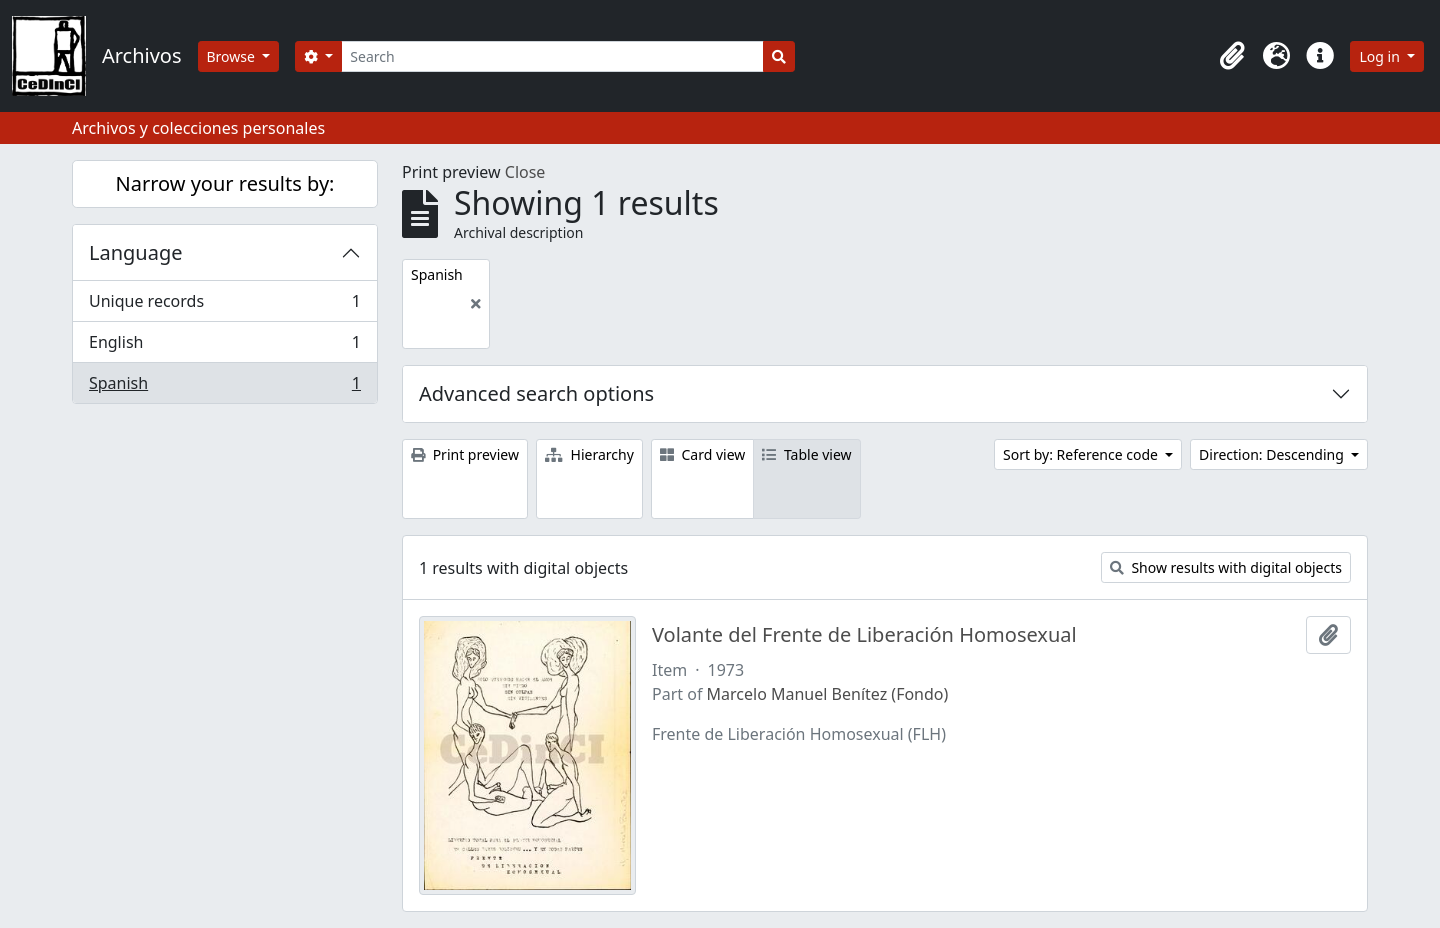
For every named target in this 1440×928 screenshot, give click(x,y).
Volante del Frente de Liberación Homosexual (864, 635)
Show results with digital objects (1226, 567)
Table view (806, 454)
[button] (1232, 56)
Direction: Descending (1273, 454)
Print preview (465, 454)
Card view (702, 454)
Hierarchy (589, 454)
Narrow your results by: (225, 183)
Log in (1381, 56)
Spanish (224, 387)
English (224, 346)
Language (136, 252)
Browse (233, 56)
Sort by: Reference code (1082, 454)
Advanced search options (536, 393)
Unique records (224, 305)
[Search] (552, 56)
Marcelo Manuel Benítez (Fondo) (828, 694)
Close (525, 172)
